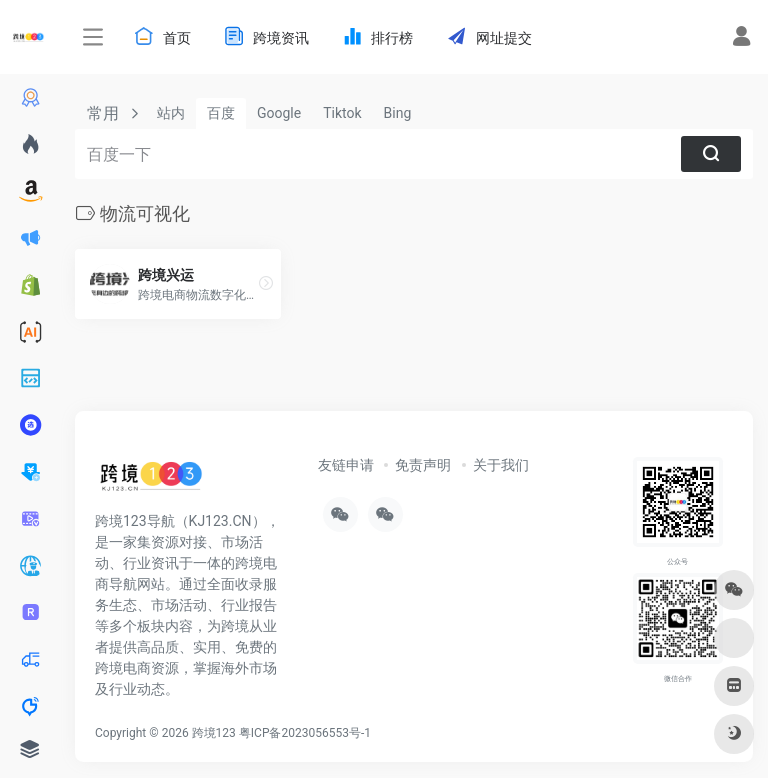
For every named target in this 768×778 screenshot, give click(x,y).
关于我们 (501, 465)
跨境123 (214, 733)
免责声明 (423, 465)
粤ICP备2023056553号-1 (305, 733)
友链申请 (346, 465)
